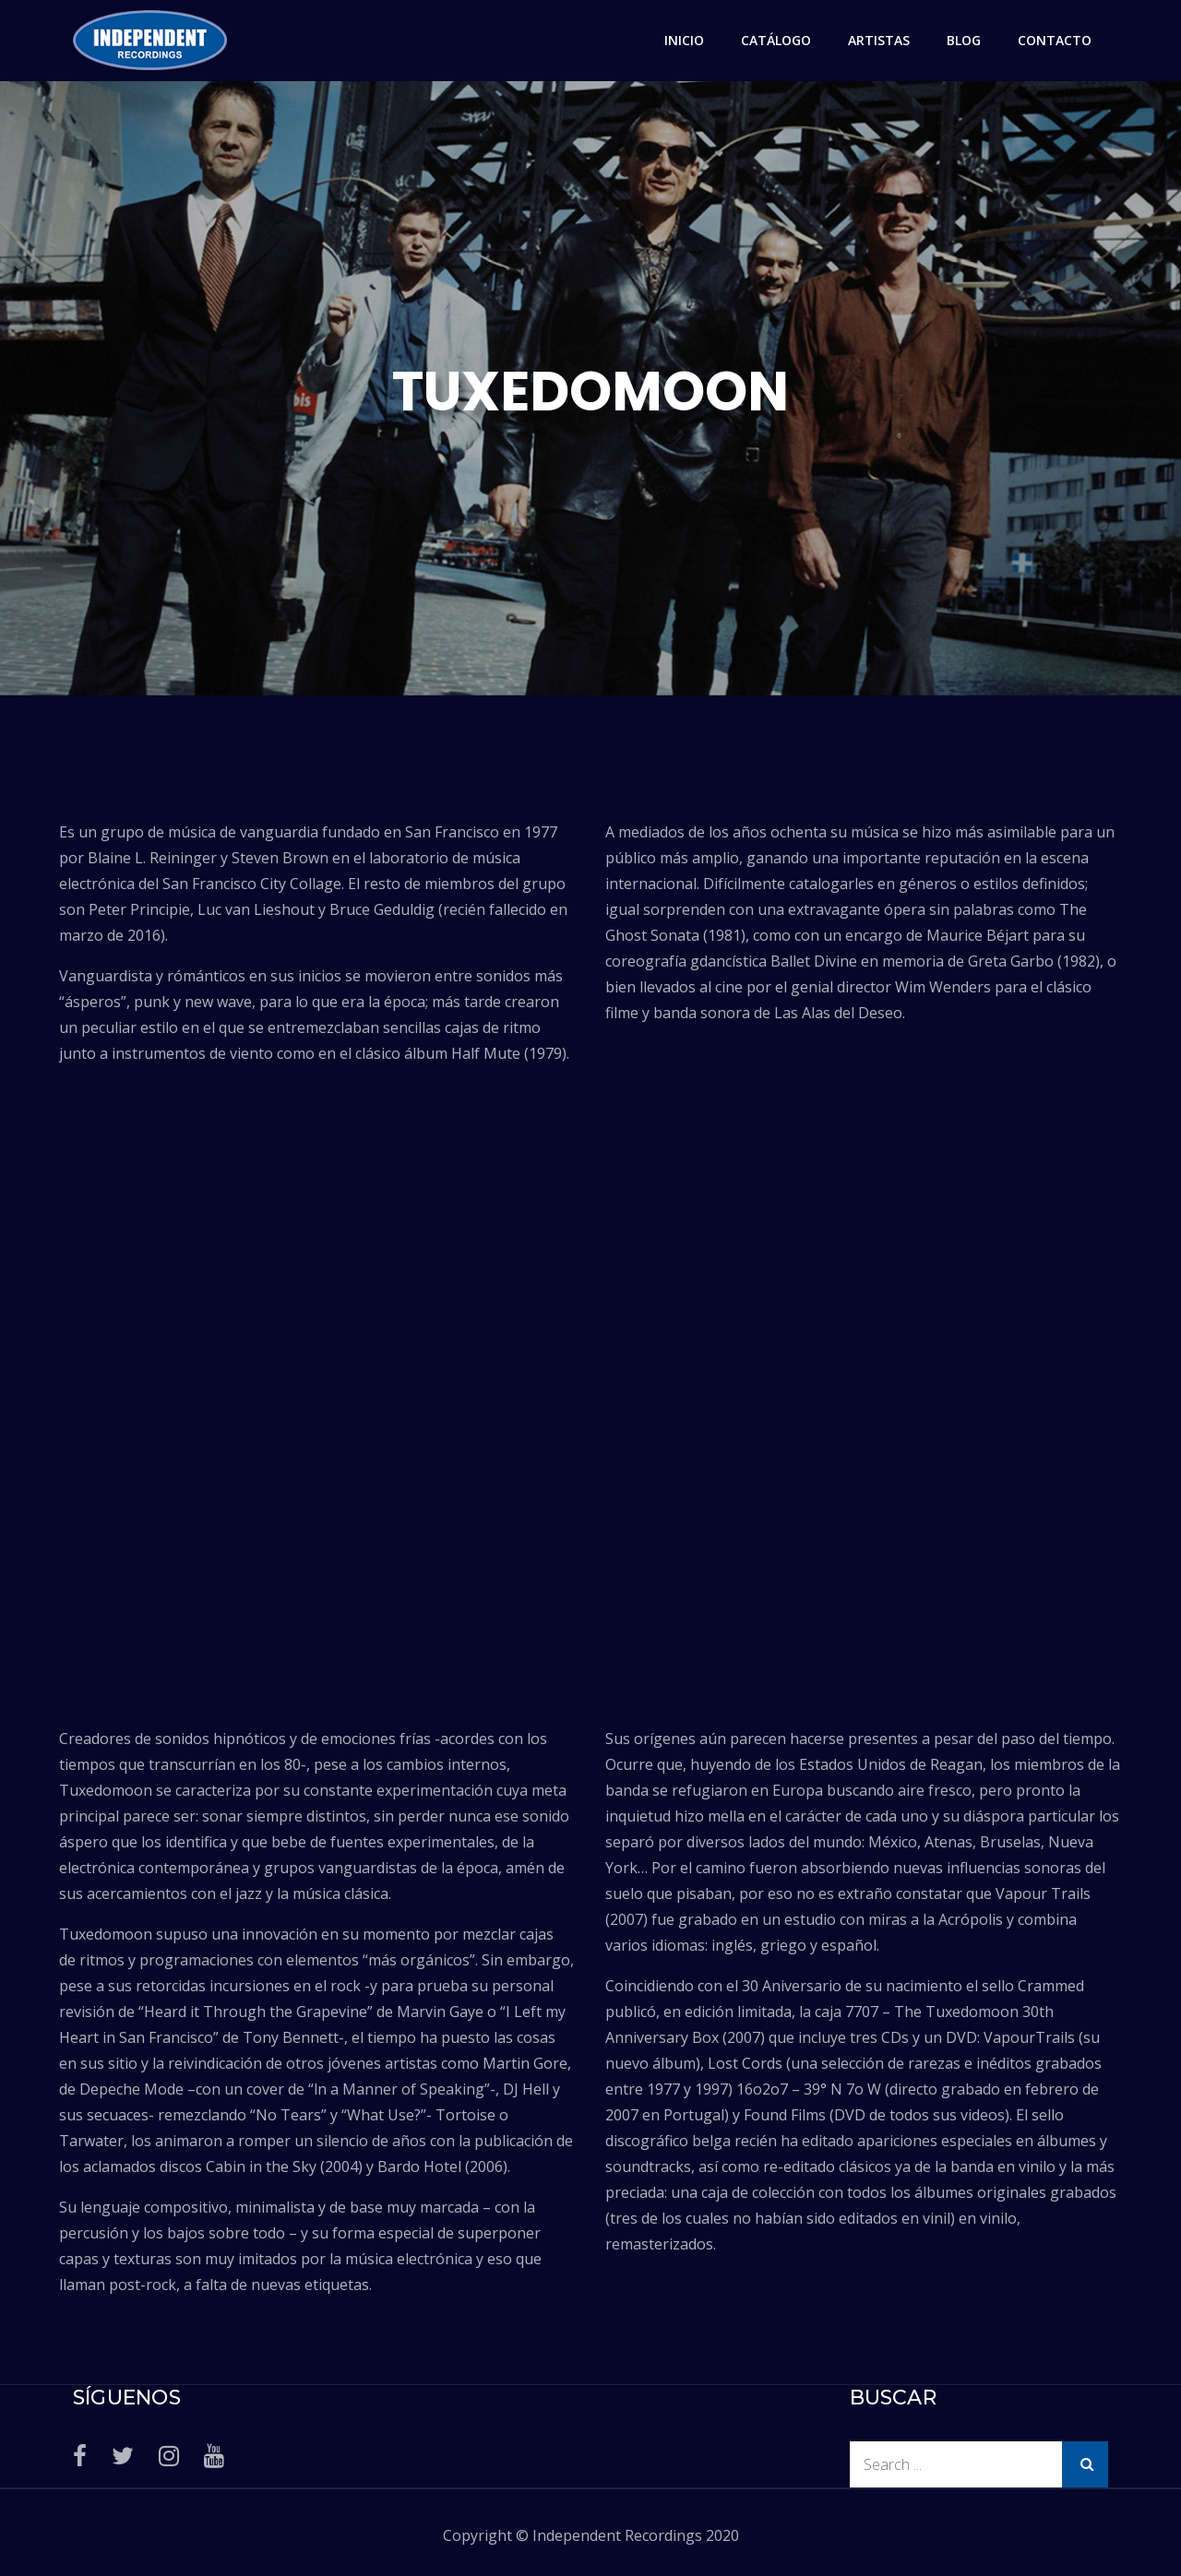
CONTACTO (1055, 40)
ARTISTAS (879, 40)
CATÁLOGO (776, 40)
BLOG (964, 40)
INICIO (684, 40)
